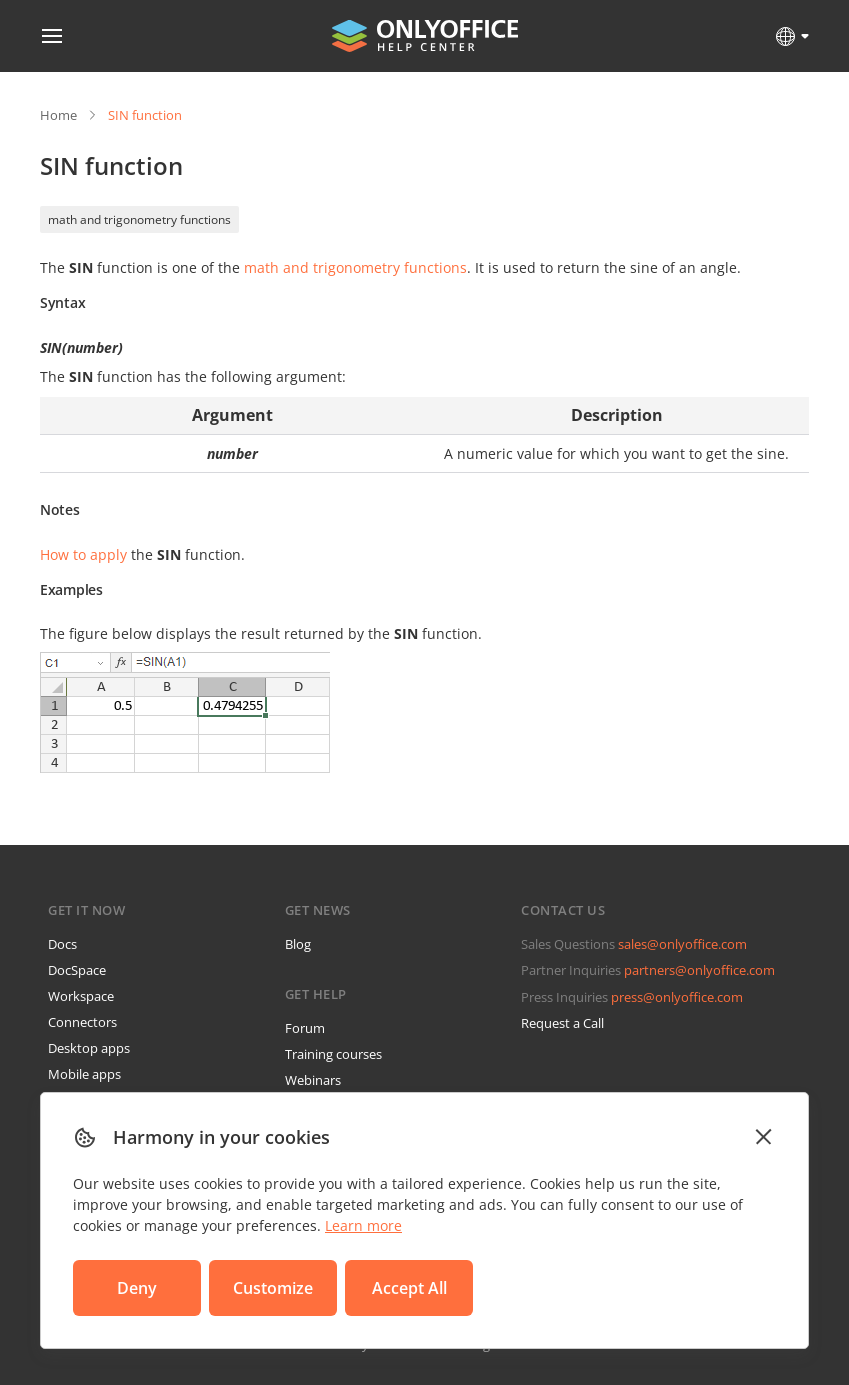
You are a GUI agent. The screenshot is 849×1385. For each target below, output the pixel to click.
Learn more (363, 1225)
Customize (273, 1288)
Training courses (333, 1054)
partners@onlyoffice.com (699, 970)
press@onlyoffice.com (677, 997)
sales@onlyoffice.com (682, 944)
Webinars (313, 1080)
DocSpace (77, 970)
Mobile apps (84, 1074)
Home (58, 115)
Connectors (82, 1022)
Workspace (81, 996)
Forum (305, 1028)
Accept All (409, 1288)
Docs (62, 944)
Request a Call (562, 1023)
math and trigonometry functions (139, 219)
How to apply (83, 554)
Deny (137, 1288)
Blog (298, 944)
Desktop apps (89, 1048)
